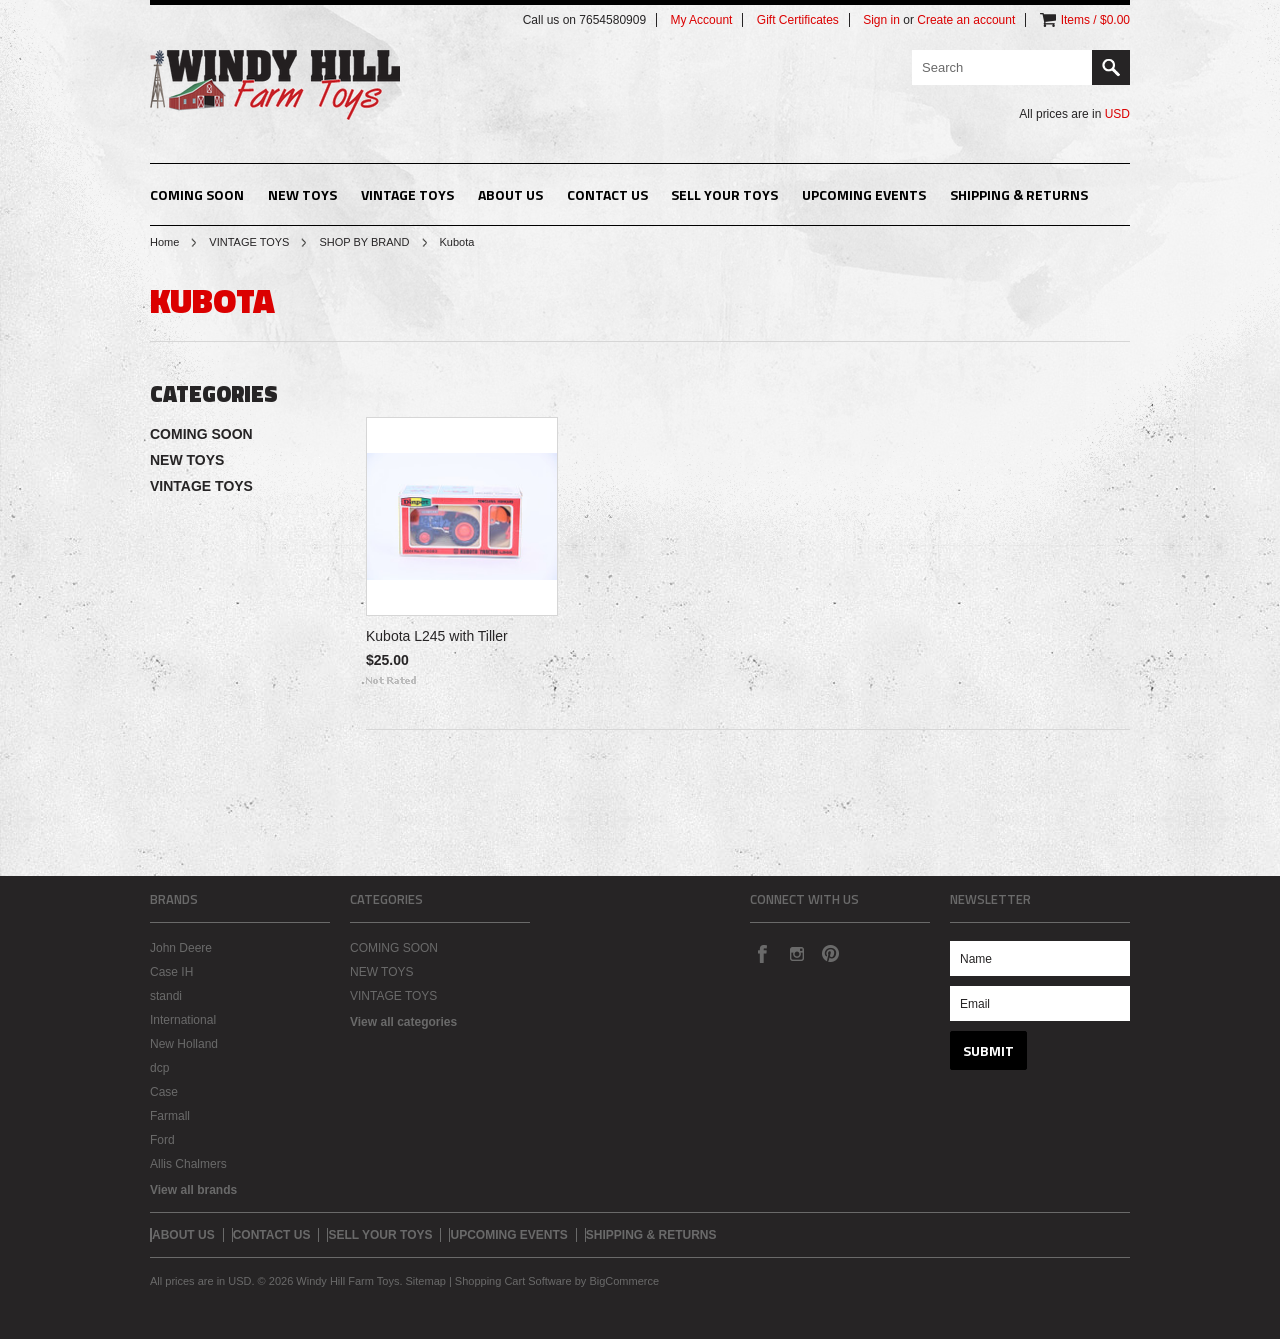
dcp (159, 1068)
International (183, 1020)
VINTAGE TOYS (407, 194)
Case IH (171, 972)
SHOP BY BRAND (364, 242)
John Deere (181, 948)
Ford (162, 1140)
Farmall (170, 1116)
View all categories (403, 1022)
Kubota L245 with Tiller (437, 636)
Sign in (881, 20)
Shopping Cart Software (513, 1281)
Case (164, 1092)
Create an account (966, 20)
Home (164, 242)
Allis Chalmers (188, 1164)
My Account (701, 20)
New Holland (184, 1044)
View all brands (193, 1190)
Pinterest (830, 953)
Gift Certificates (798, 20)
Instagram (796, 953)
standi (166, 996)
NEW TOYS (302, 194)
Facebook (762, 953)
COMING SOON (197, 194)
